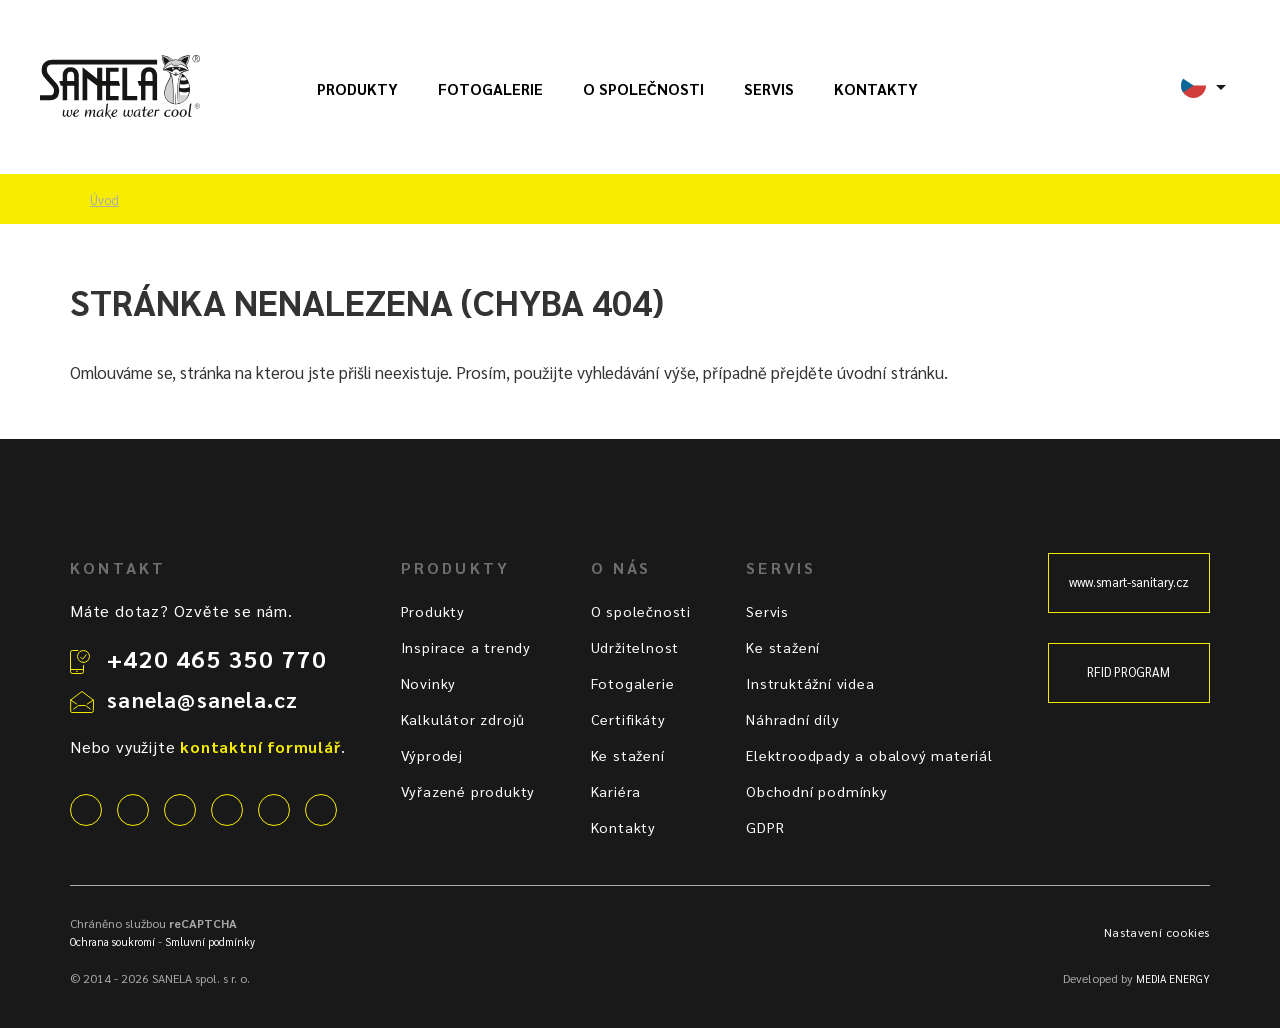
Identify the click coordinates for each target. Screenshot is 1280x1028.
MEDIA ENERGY (1173, 978)
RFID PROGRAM (1128, 672)
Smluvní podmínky (210, 941)
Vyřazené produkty (468, 791)
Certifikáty (628, 719)
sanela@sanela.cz (202, 699)
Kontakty (876, 89)
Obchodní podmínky (817, 791)
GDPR (765, 827)
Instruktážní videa (810, 683)
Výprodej (432, 755)
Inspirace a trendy (466, 647)
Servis (769, 89)
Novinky (429, 683)
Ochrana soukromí (112, 941)
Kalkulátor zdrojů (463, 719)
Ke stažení (628, 755)
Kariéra (616, 791)
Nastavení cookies (1157, 932)
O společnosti (643, 89)
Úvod (104, 200)
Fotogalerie (490, 89)
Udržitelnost (635, 647)
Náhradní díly (792, 719)
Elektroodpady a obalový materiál (869, 755)
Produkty (357, 89)
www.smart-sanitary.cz (1129, 582)
